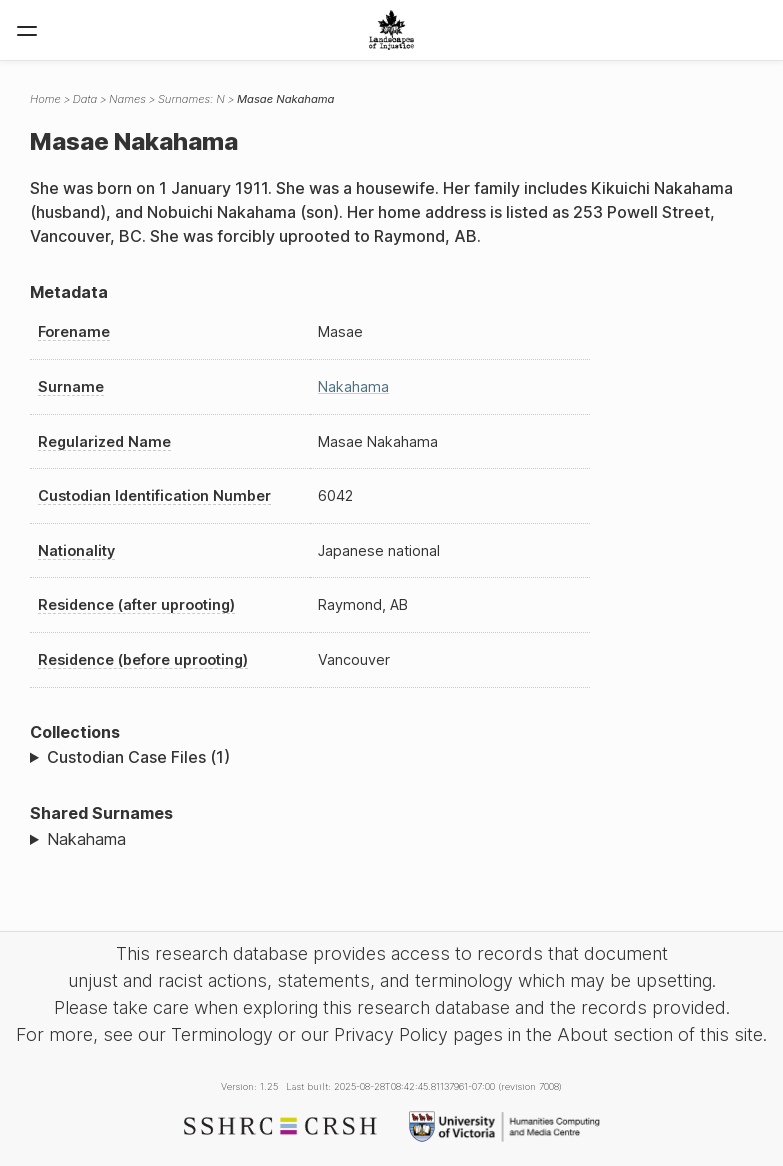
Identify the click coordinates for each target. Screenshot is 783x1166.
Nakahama (353, 386)
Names (127, 99)
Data (85, 99)
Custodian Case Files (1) (138, 757)
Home (45, 99)
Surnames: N (191, 99)
